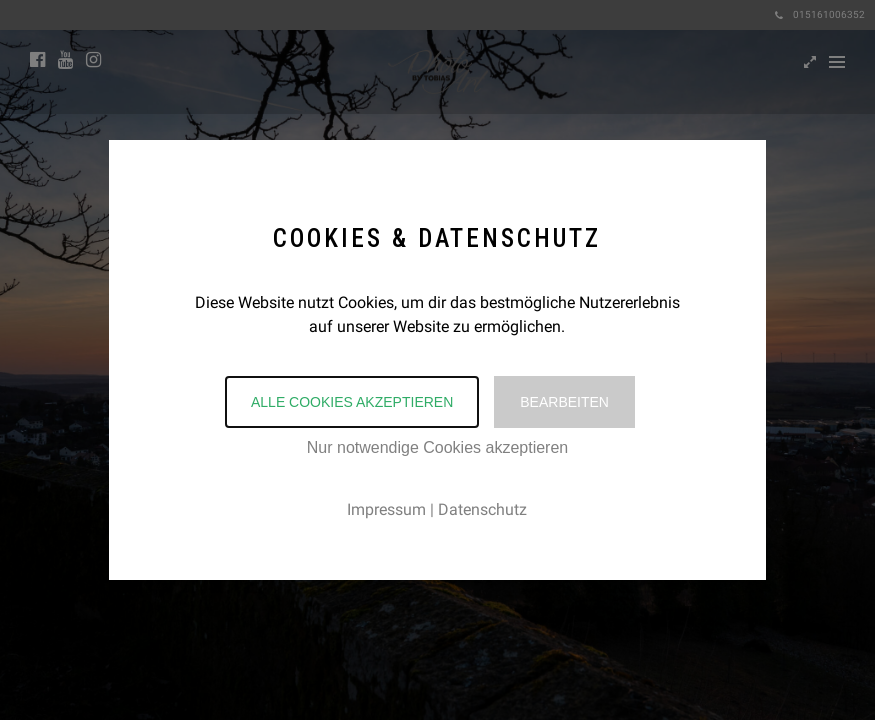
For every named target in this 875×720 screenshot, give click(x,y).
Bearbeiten (564, 402)
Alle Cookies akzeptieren (352, 402)
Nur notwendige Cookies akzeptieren (437, 447)
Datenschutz (482, 509)
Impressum (386, 509)
